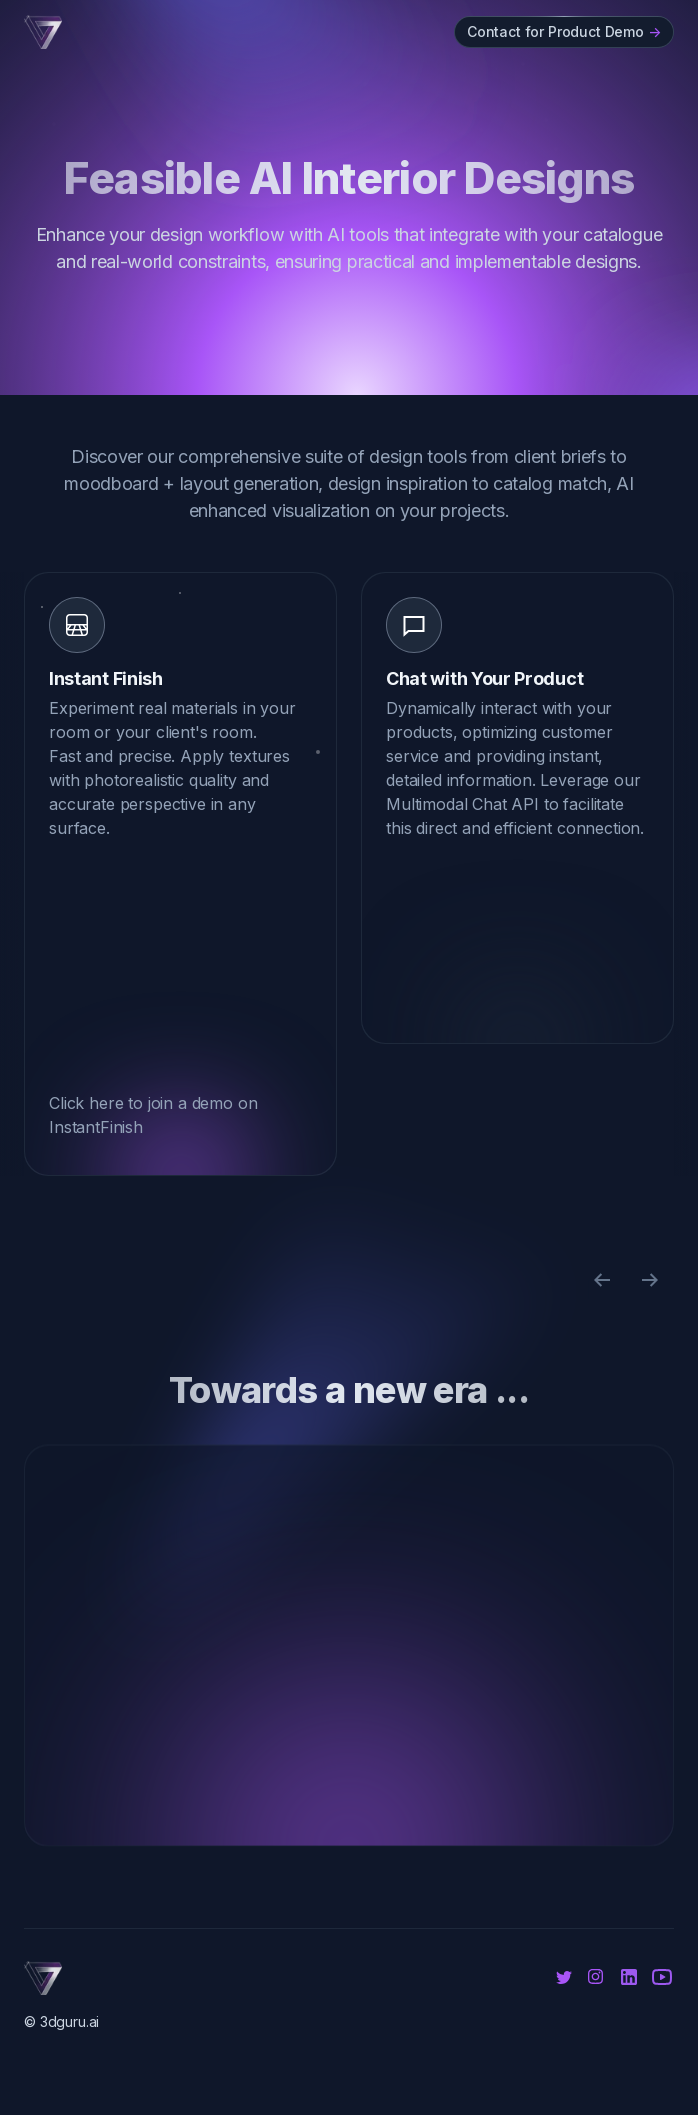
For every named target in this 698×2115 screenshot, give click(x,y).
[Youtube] (662, 1977)
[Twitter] (564, 1977)
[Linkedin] (629, 1977)
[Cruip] (43, 32)
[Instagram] (598, 1975)
